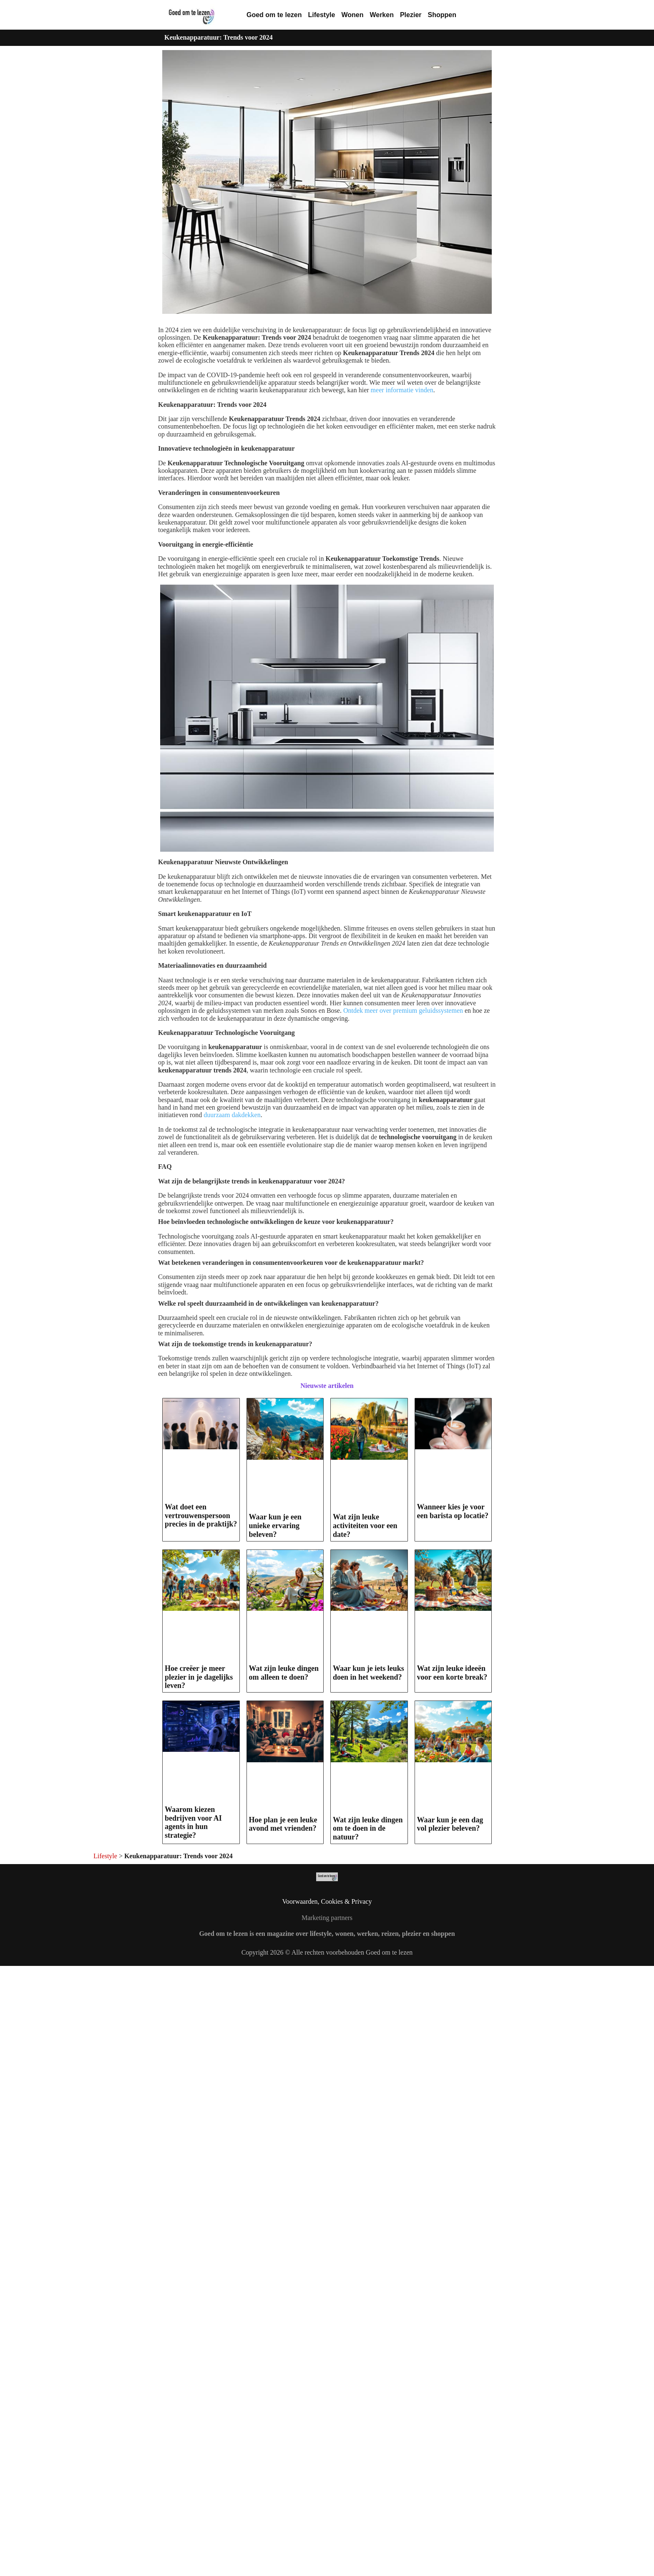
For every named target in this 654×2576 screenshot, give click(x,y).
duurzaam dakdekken (232, 1114)
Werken (382, 14)
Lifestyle (321, 14)
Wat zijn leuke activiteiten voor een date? (365, 1525)
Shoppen (442, 14)
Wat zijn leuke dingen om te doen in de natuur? (368, 1828)
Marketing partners (327, 1917)
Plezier (411, 14)
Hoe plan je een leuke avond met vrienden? (283, 1824)
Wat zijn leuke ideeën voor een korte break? (452, 1672)
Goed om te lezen (274, 14)
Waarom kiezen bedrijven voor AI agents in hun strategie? (193, 1822)
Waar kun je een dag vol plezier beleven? (450, 1824)
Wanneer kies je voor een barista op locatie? (452, 1511)
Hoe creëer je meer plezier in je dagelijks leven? (199, 1677)
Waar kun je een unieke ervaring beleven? (275, 1525)
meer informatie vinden (402, 390)
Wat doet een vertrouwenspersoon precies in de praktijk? (201, 1515)
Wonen (352, 14)
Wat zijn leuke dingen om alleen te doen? (284, 1672)
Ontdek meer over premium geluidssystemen (403, 1010)
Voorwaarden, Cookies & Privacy (327, 1901)
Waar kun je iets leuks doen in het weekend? (368, 1672)
